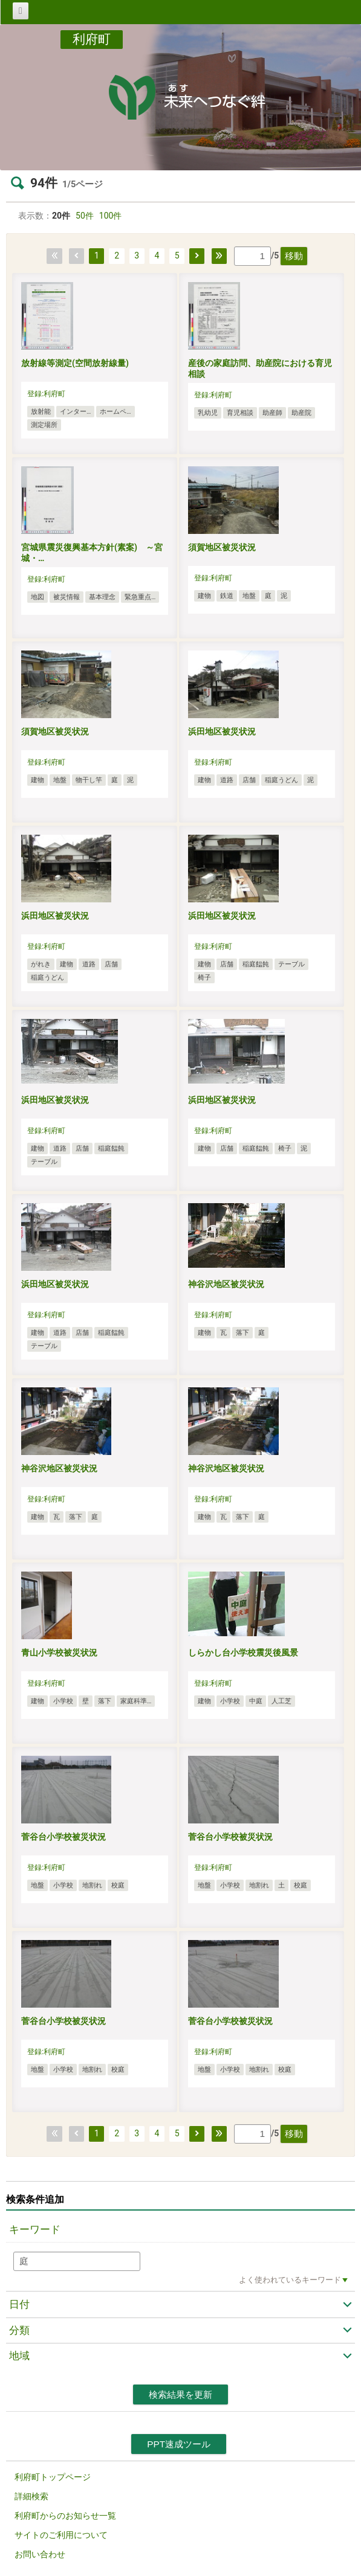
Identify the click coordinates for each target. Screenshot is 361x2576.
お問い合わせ (40, 2554)
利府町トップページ (53, 2477)
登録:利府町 (46, 394)
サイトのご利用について (61, 2535)
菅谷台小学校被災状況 (63, 1837)
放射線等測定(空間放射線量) (75, 363)
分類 (19, 2330)
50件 (85, 215)
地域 (19, 2356)
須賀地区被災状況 (222, 547)
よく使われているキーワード (290, 2279)
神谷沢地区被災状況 (226, 1284)
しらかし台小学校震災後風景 (243, 1652)
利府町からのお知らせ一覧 (65, 2515)
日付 (19, 2304)
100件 (110, 215)
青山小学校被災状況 (59, 1652)
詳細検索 (31, 2496)
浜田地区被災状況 (222, 731)
